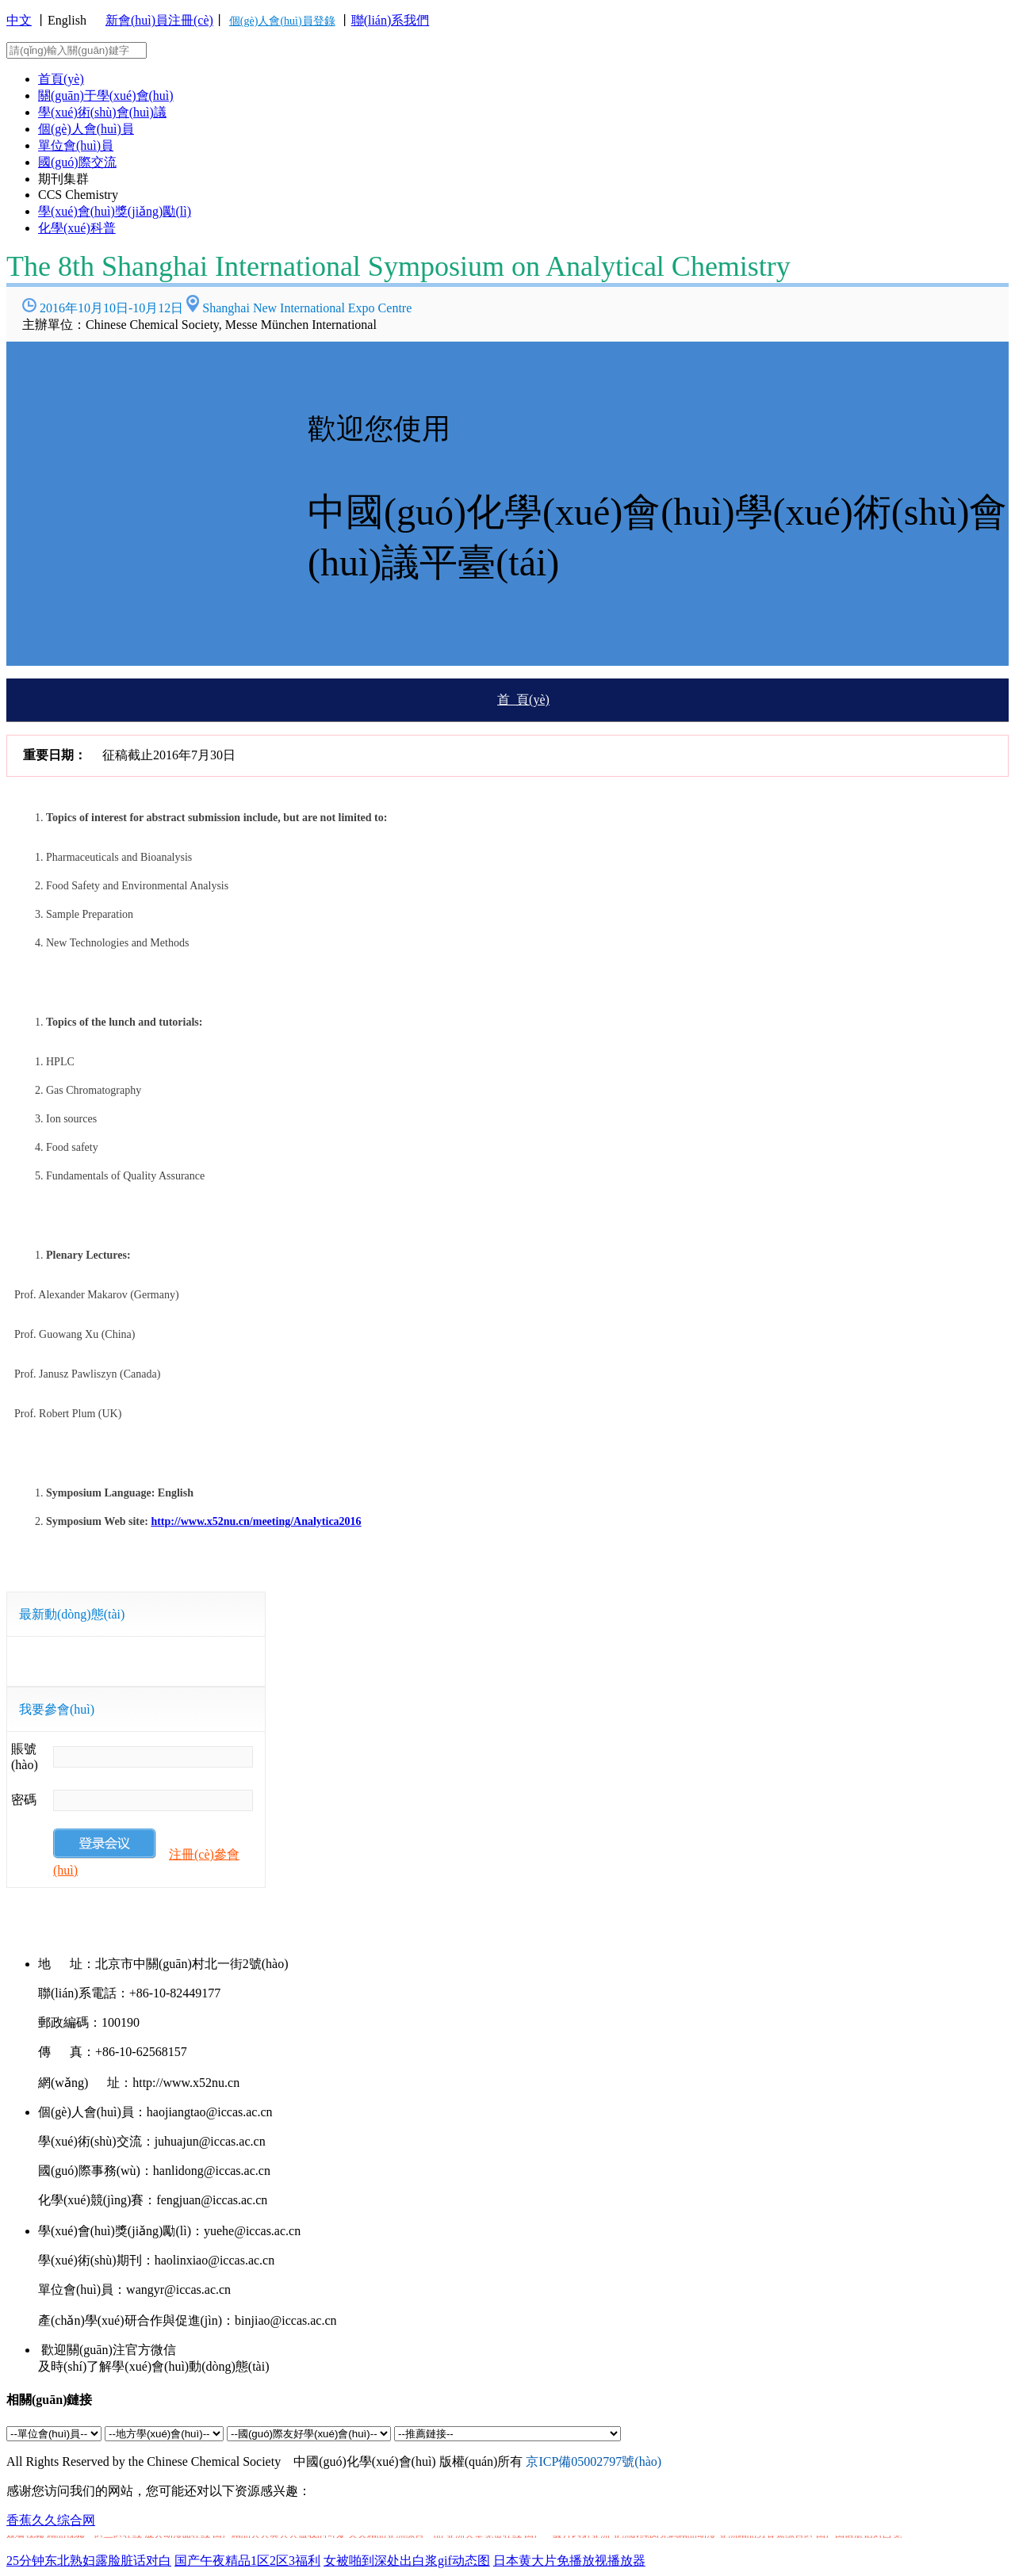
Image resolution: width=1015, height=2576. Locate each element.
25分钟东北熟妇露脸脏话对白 (88, 2560)
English (67, 20)
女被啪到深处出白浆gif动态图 (407, 2560)
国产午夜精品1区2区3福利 (247, 2560)
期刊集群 (63, 178)
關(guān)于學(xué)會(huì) (106, 95)
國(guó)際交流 (77, 162)
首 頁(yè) (523, 699)
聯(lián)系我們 (390, 20)
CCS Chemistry (78, 194)
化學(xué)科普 (77, 228)
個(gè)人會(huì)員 (86, 129)
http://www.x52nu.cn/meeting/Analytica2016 (256, 1521)
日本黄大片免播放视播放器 (569, 2560)
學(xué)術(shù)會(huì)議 (102, 112)
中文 (19, 20)
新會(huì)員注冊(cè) (159, 20)
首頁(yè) (61, 79)
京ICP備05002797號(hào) (593, 2461)
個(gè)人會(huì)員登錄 (282, 21)
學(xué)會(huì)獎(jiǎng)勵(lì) (114, 211)
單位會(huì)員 (75, 145)
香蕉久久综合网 (50, 2520)
